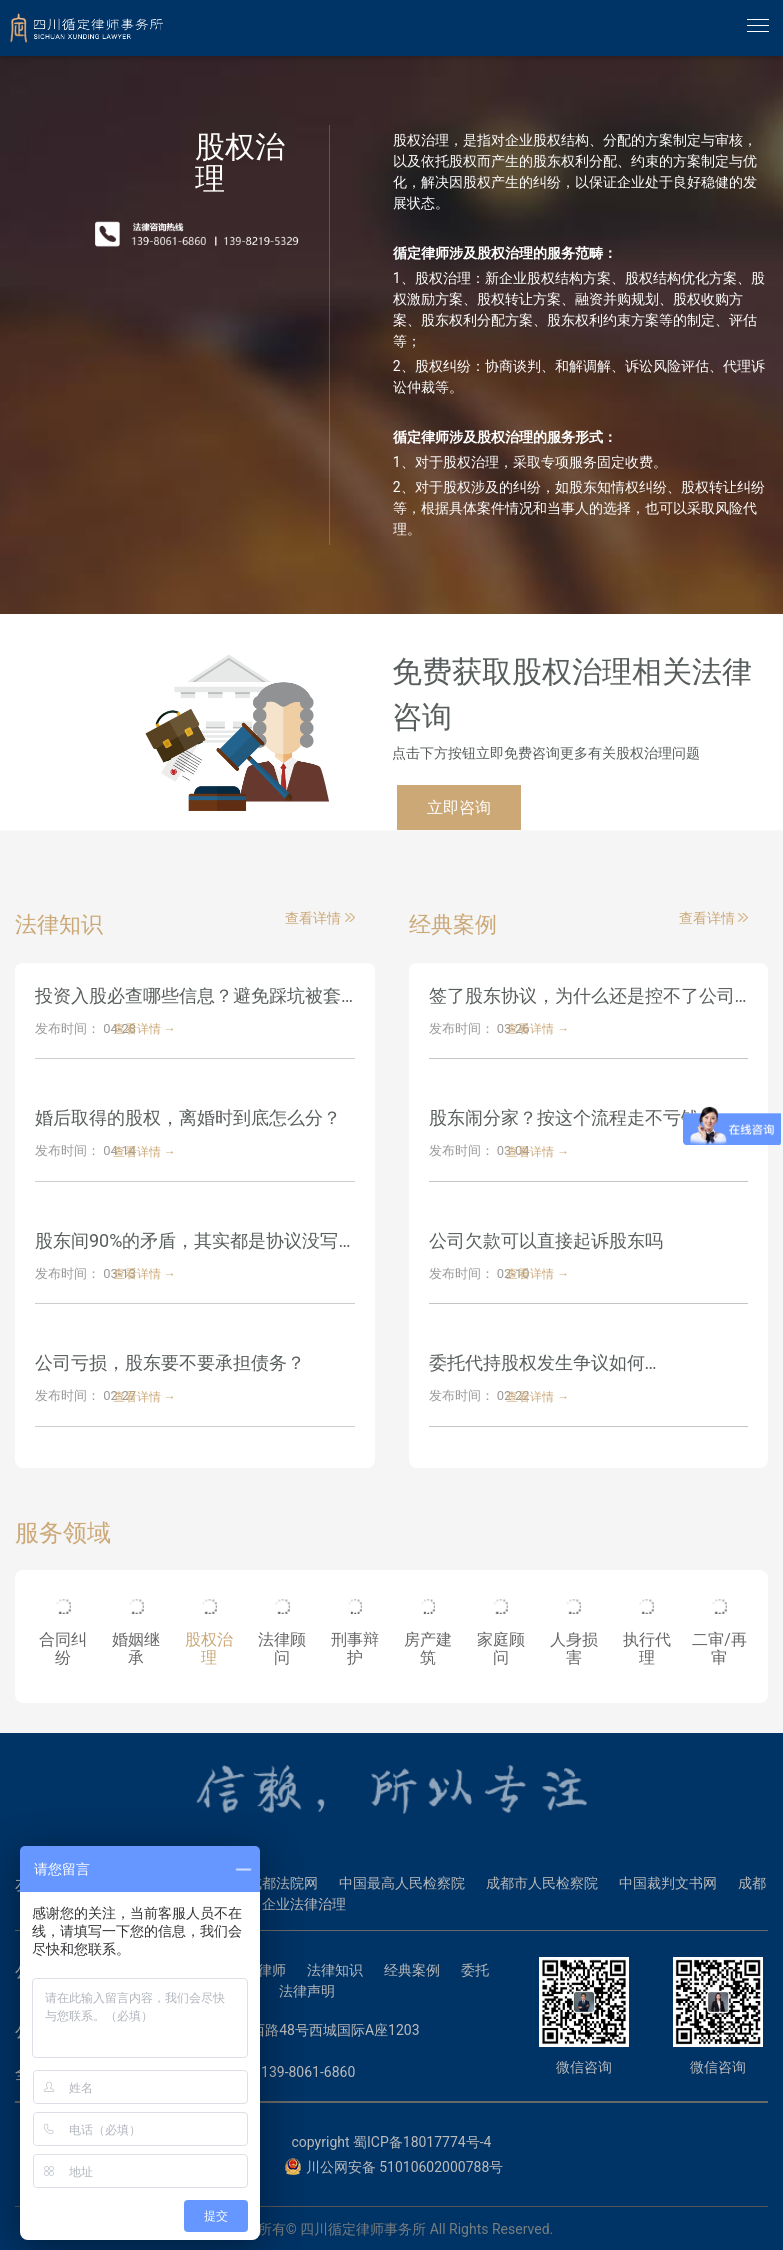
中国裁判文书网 (668, 1883)
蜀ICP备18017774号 (416, 2142)
